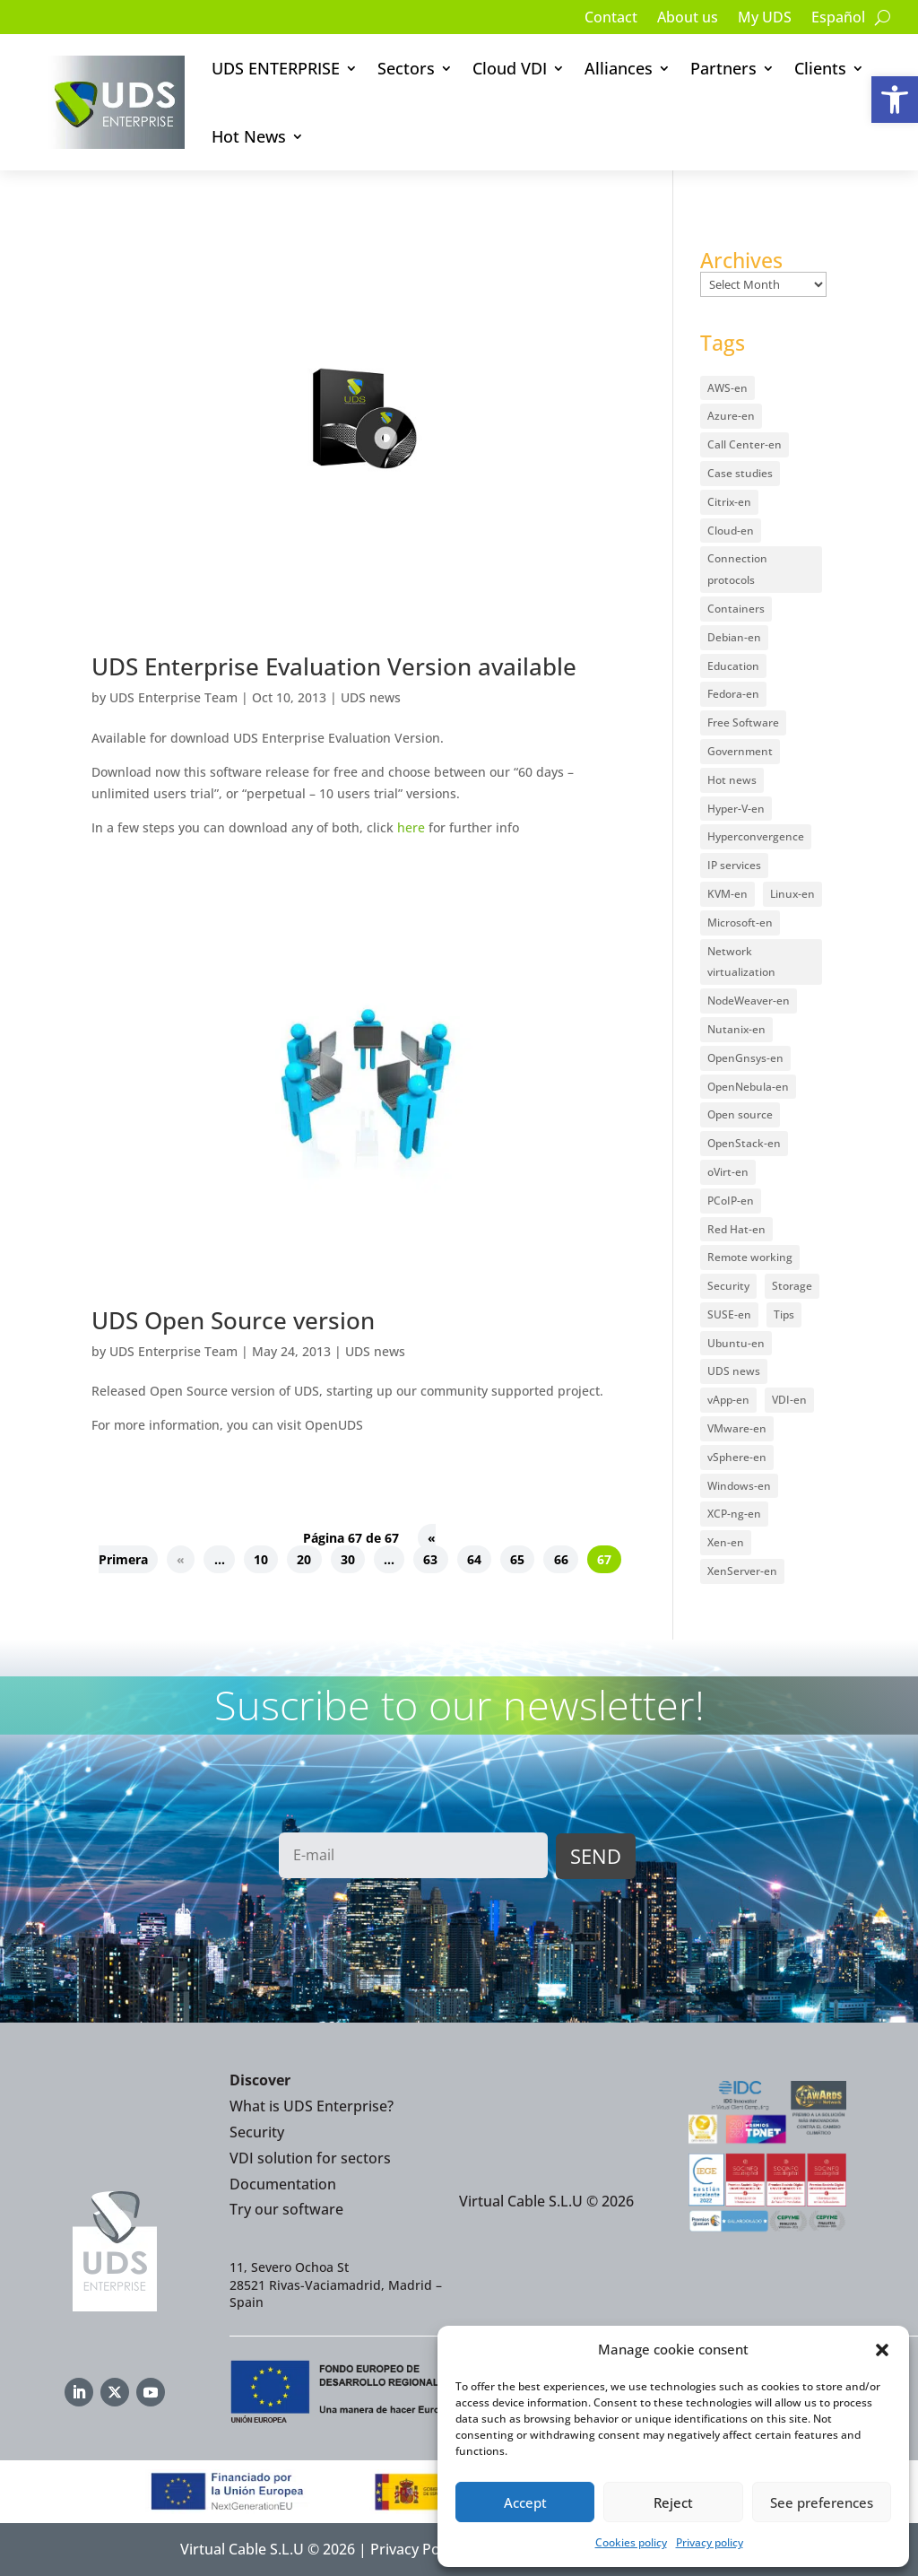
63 (430, 1559)
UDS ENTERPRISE (276, 68)
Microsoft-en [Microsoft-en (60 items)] (740, 922)
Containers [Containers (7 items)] (736, 608)
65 (517, 1559)
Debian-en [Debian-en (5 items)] (734, 637)
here (411, 827)
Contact (611, 19)
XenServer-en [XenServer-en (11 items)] (742, 1571)
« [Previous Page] (181, 1559)
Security (257, 2132)
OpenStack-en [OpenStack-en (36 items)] (744, 1143)
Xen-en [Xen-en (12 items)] (725, 1542)
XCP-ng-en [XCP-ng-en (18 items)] (734, 1513)
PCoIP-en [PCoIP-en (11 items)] (730, 1200)
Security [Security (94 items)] (728, 1285)
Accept (525, 2502)
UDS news (371, 697)
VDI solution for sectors (310, 2158)
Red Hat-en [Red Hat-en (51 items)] (736, 1229)
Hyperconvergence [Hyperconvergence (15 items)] (755, 836)
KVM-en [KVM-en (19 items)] (727, 893)
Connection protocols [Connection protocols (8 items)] (737, 569)
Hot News (249, 136)
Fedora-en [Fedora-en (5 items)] (733, 693)
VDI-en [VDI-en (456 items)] (789, 1399)
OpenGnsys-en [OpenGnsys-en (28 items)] (745, 1058)
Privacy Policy (416, 2549)
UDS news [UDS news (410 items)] (733, 1371)
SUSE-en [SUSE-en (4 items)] (729, 1314)
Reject (673, 2502)
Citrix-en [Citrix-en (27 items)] (729, 501)
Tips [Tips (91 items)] (784, 1314)
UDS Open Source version (233, 1320)
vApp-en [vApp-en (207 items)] (728, 1399)
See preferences (821, 2502)
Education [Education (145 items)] (733, 666)
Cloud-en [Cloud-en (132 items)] (730, 530)
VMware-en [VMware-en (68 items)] (736, 1428)
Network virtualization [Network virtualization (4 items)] (741, 962)
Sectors (406, 68)
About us (687, 19)
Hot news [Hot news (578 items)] (732, 780)
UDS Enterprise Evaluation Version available (333, 666)
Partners (723, 68)
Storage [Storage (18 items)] (792, 1285)
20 (304, 1559)
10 (261, 1559)
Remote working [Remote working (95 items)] (749, 1257)
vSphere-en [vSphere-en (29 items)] (736, 1457)
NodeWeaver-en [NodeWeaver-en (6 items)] (748, 1000)
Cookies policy (631, 2542)
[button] (894, 99)
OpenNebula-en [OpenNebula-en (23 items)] (748, 1086)
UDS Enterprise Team (173, 697)
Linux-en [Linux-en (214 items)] (792, 893)
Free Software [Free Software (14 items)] (743, 722)
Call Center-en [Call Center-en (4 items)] (744, 444)
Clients (820, 68)
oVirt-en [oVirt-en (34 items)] (728, 1171)
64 (474, 1559)
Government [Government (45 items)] (740, 751)
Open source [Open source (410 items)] (740, 1114)
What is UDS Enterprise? (312, 2106)
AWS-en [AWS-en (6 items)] (727, 388)
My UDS (765, 19)
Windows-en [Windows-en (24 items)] (739, 1485)
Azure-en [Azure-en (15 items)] (731, 415)
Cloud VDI (509, 68)
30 (348, 1559)
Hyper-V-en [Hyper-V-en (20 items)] (736, 808)
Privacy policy (709, 2542)
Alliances (619, 68)
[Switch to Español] (838, 20)
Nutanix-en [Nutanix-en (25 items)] (736, 1029)
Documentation (283, 2184)
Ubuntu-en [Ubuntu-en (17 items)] (736, 1343)
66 (561, 1559)
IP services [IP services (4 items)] (734, 865)
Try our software (286, 2209)
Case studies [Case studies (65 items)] (740, 473)
